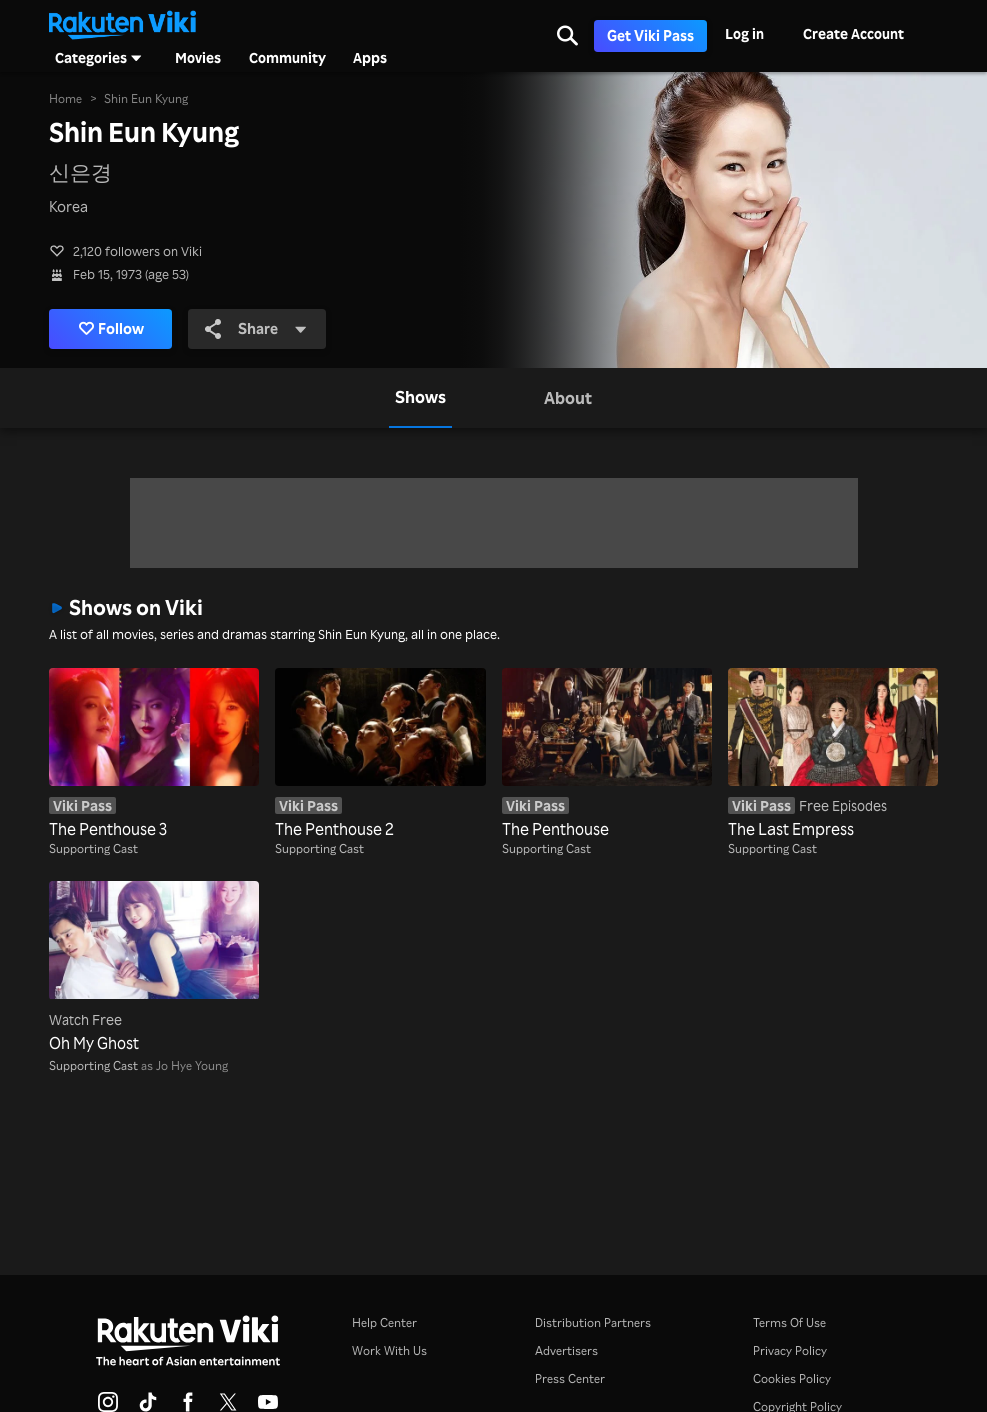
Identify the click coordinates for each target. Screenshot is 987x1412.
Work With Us (389, 1350)
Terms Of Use (789, 1322)
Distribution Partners (593, 1322)
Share (258, 329)
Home (65, 98)
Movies (198, 58)
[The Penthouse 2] (380, 754)
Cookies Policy (792, 1378)
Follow (112, 329)
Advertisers (566, 1350)
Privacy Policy (790, 1350)
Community (287, 58)
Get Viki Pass (650, 35)
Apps (370, 58)
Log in (744, 33)
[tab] (420, 398)
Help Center (384, 1322)
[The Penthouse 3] (154, 754)
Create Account (853, 33)
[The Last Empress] (833, 754)
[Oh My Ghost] (154, 967)
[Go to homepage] (122, 23)
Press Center (570, 1378)
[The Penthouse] (607, 754)
